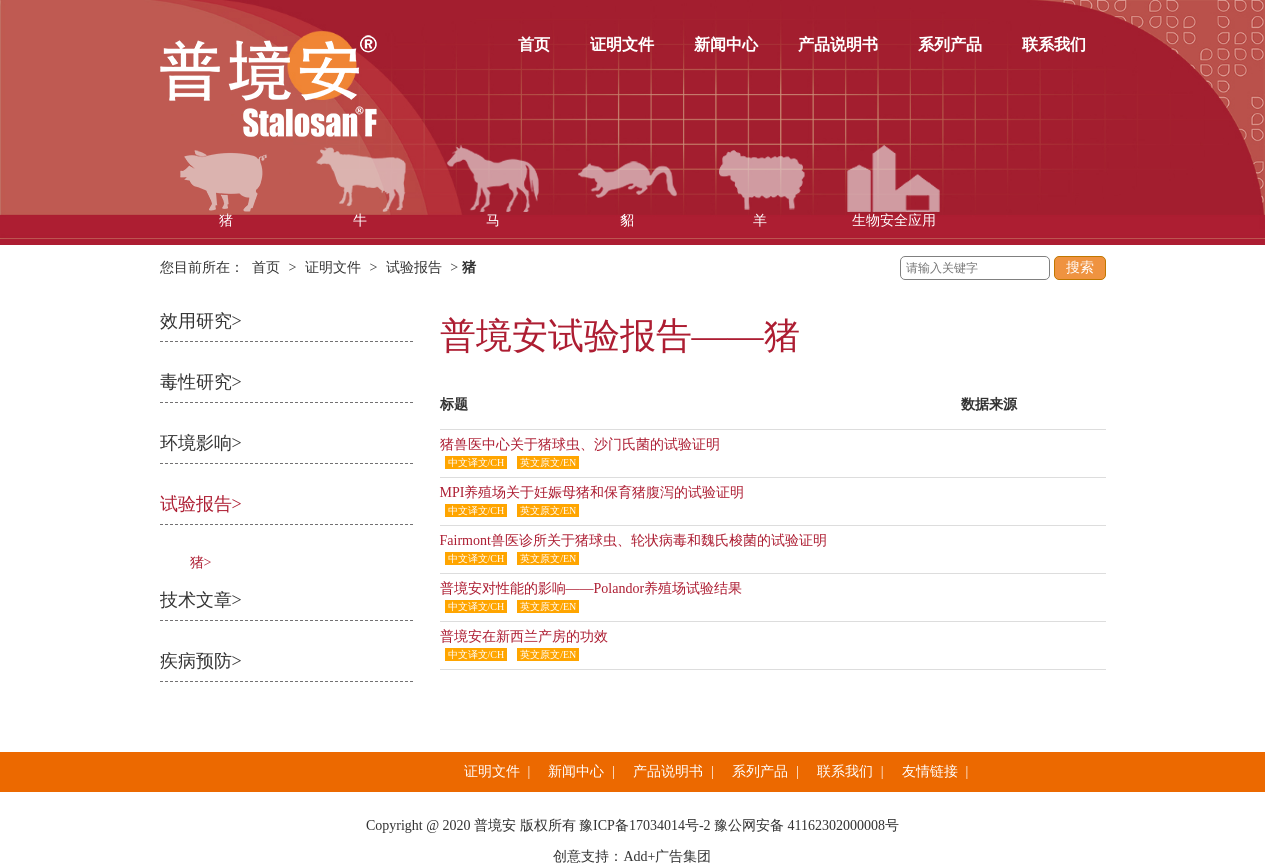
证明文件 (622, 44)
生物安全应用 (894, 186)
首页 (534, 44)
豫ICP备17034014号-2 (644, 825)
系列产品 (950, 44)
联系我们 (1054, 44)
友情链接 (930, 771)
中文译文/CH (476, 462)
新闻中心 (726, 44)
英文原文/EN (548, 462)
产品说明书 (838, 44)
